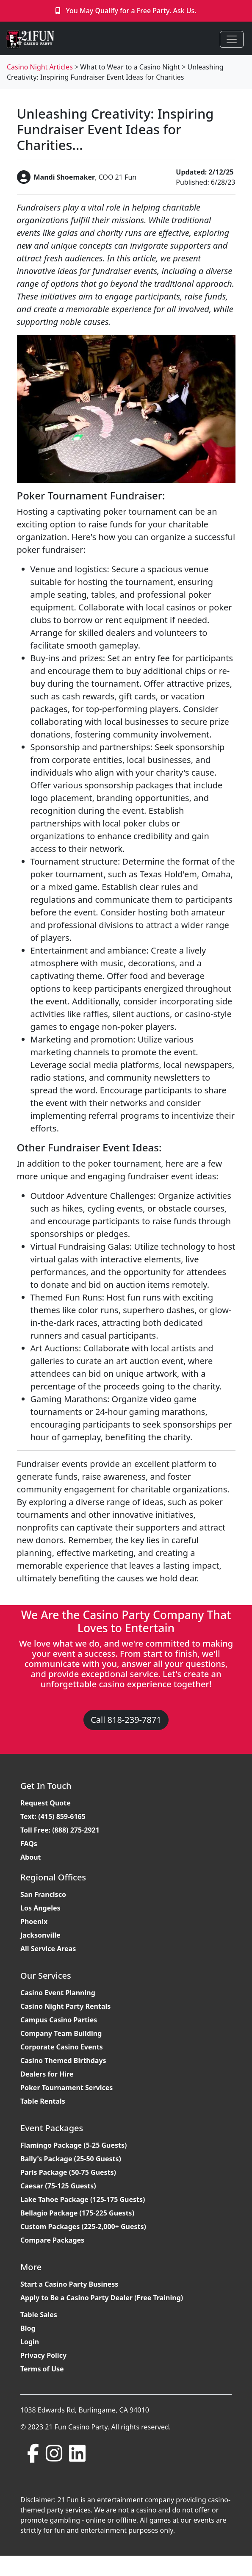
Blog (28, 2328)
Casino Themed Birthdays (63, 2060)
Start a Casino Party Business (69, 2284)
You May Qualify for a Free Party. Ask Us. (131, 10)
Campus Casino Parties (58, 2019)
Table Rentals (42, 2101)
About (30, 1857)
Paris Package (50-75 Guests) (68, 2172)
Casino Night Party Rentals (65, 2006)
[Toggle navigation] (232, 39)
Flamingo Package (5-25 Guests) (73, 2145)
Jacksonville (40, 1935)
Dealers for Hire (46, 2074)
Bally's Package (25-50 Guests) (70, 2158)
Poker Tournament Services (66, 2087)
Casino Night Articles (40, 67)
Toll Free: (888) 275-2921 (60, 1830)
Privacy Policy (43, 2355)
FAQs (28, 1843)
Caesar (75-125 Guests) (58, 2186)
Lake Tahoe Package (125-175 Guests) (82, 2199)
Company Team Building (61, 2033)
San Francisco (43, 1894)
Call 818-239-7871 (126, 1719)
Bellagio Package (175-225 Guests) (77, 2213)
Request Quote (45, 1803)
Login (29, 2341)
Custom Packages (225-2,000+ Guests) (83, 2226)
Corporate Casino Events (61, 2047)
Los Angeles (40, 1908)
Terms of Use (42, 2369)
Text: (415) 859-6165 (53, 1816)
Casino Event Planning (57, 1992)
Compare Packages (52, 2240)
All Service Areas (48, 1948)
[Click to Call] (58, 10)
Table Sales (38, 2314)
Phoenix (33, 1921)
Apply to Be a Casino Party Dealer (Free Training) (101, 2297)
